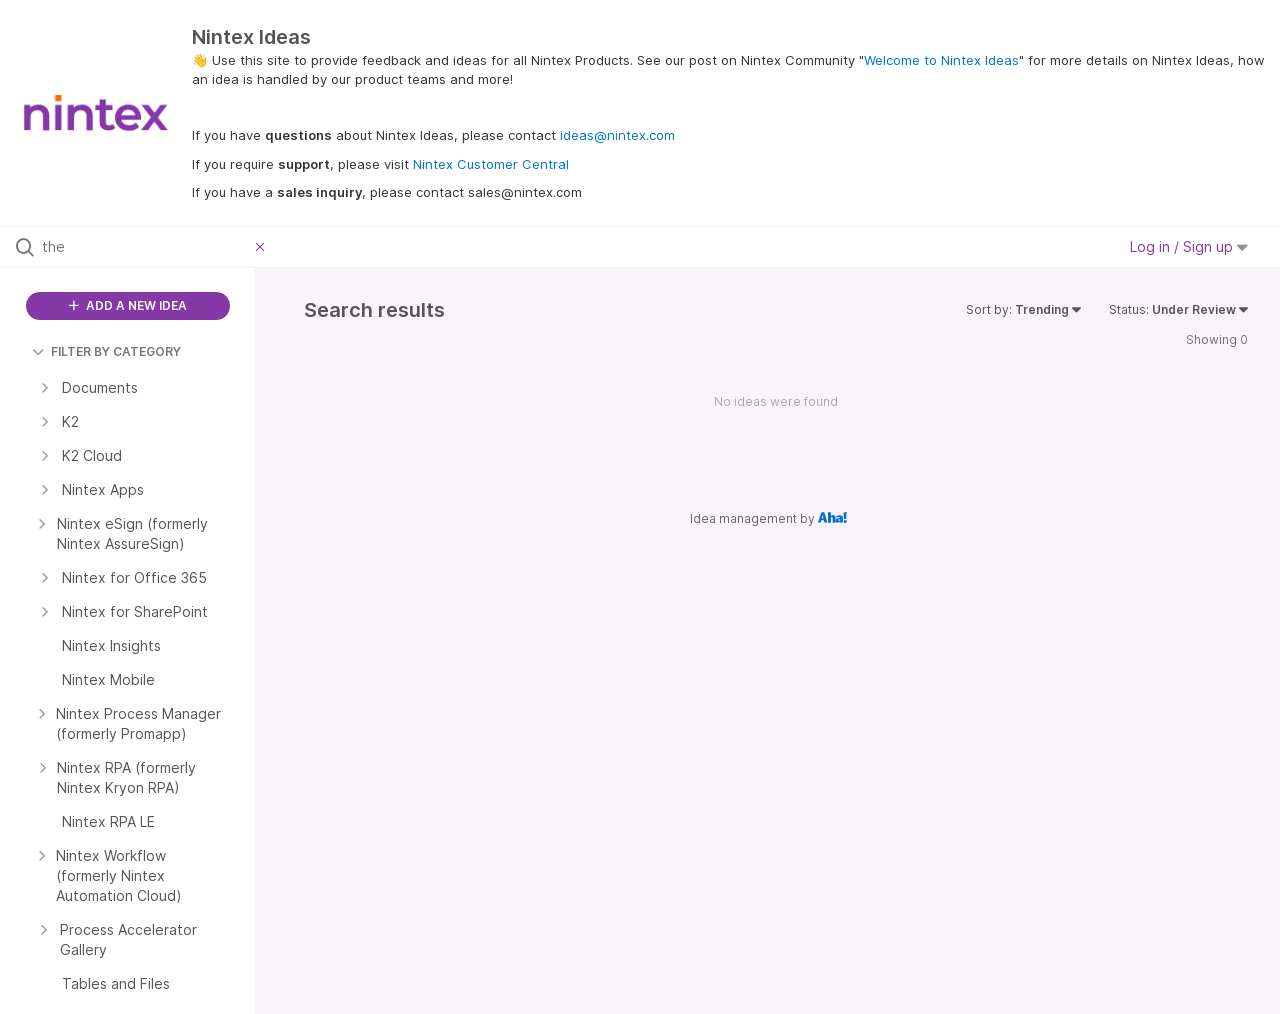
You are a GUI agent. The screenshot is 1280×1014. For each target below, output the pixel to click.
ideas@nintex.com (617, 135)
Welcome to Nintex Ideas (941, 60)
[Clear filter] (263, 247)
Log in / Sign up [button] (1189, 246)
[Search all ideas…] (144, 247)
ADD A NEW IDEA (128, 305)
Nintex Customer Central (491, 164)
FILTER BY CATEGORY (106, 351)
